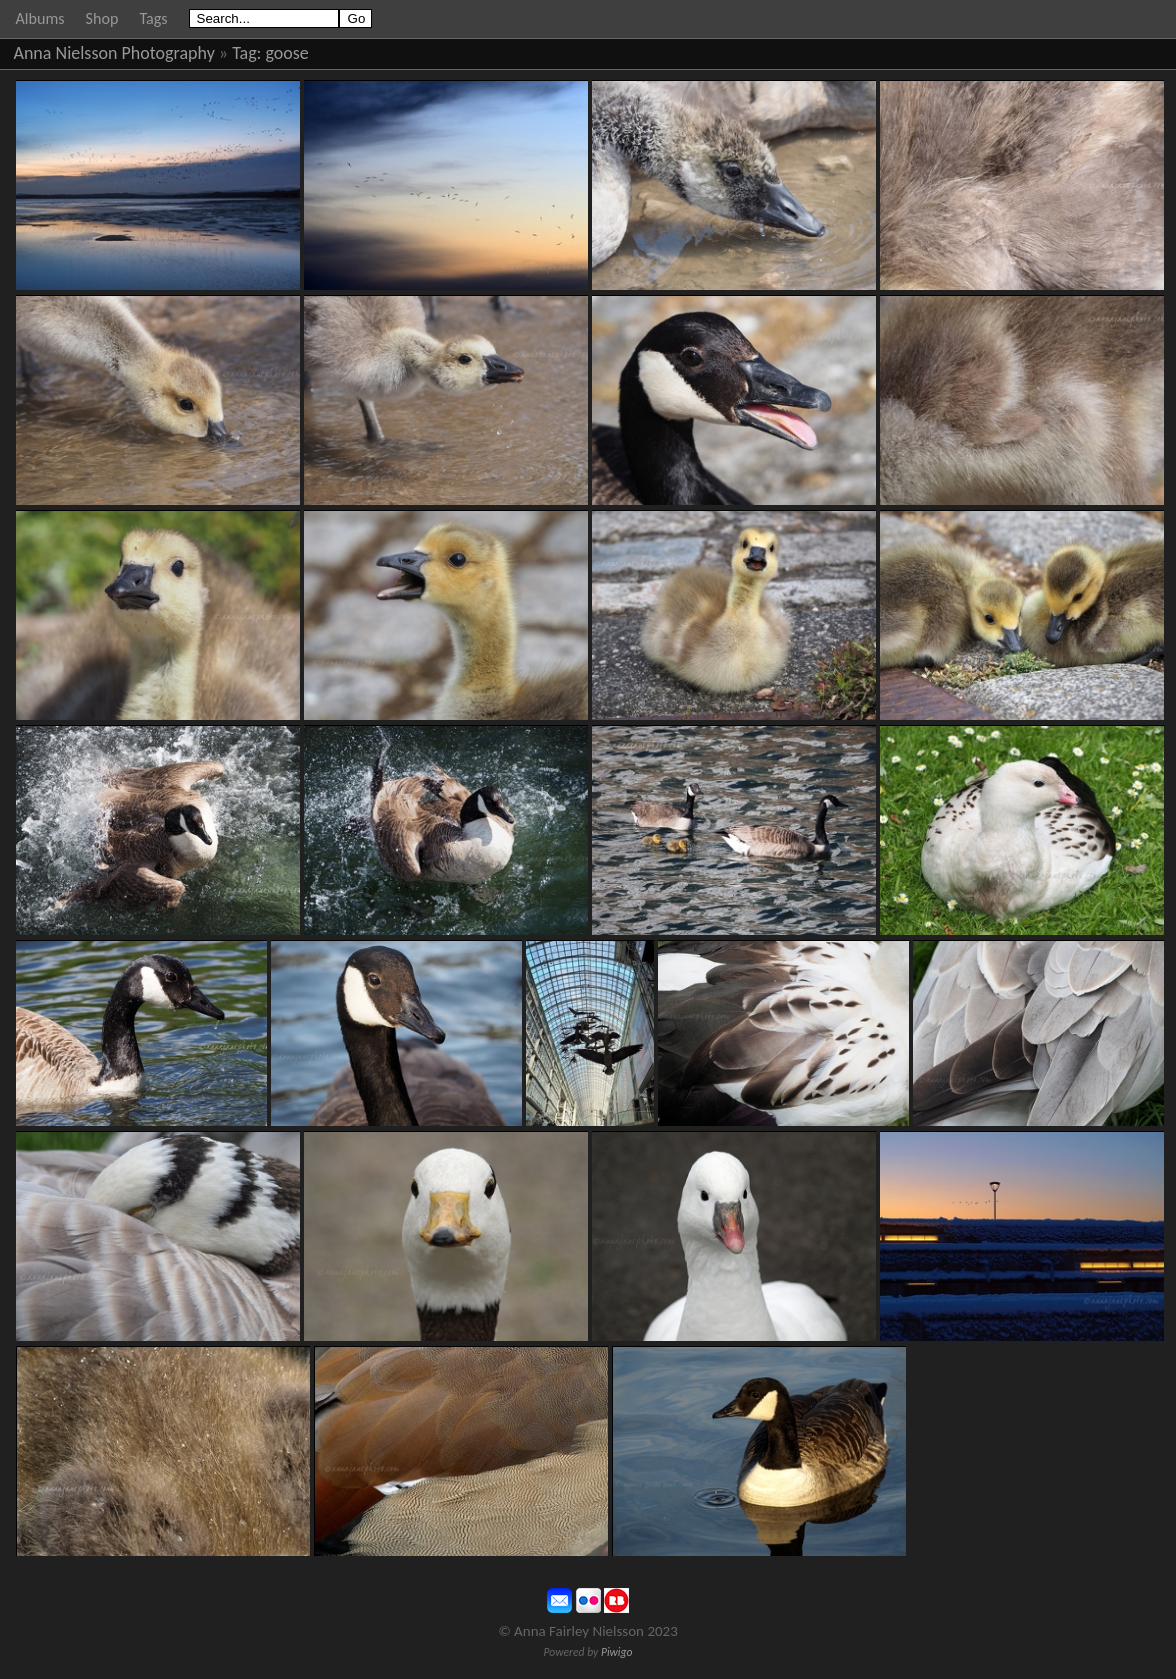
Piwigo (617, 1652)
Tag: (246, 53)
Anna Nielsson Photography (114, 53)
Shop (102, 18)
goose (287, 53)
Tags (153, 18)
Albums (40, 18)
